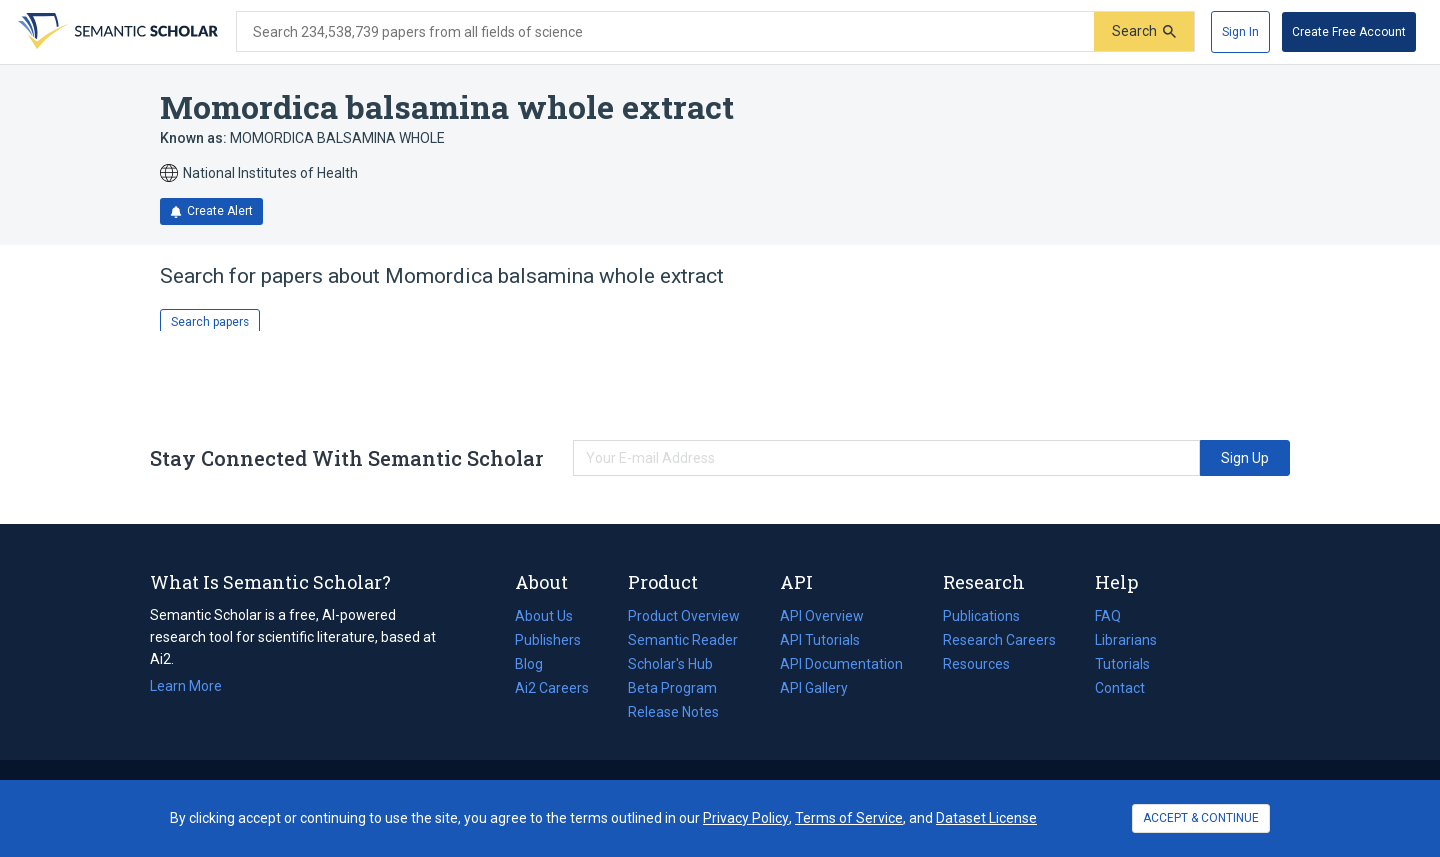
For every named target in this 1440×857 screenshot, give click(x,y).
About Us (544, 616)
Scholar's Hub (670, 664)
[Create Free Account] (1349, 32)
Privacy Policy (746, 818)
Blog (537, 664)
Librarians (1126, 640)
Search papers (210, 322)
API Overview (822, 616)
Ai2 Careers (552, 688)
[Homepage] (116, 32)
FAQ (1108, 616)
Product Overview (684, 616)
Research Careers (999, 640)
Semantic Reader (683, 640)
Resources (976, 664)
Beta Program (672, 688)
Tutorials (1122, 664)
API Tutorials (820, 640)
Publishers (548, 640)
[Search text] (665, 32)
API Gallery (814, 688)
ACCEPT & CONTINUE (1201, 818)
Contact (1120, 688)
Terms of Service (849, 818)
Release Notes (673, 712)
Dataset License (986, 818)
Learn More (186, 686)
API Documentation (841, 664)
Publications (981, 616)
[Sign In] (1240, 32)
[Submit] (1144, 31)
